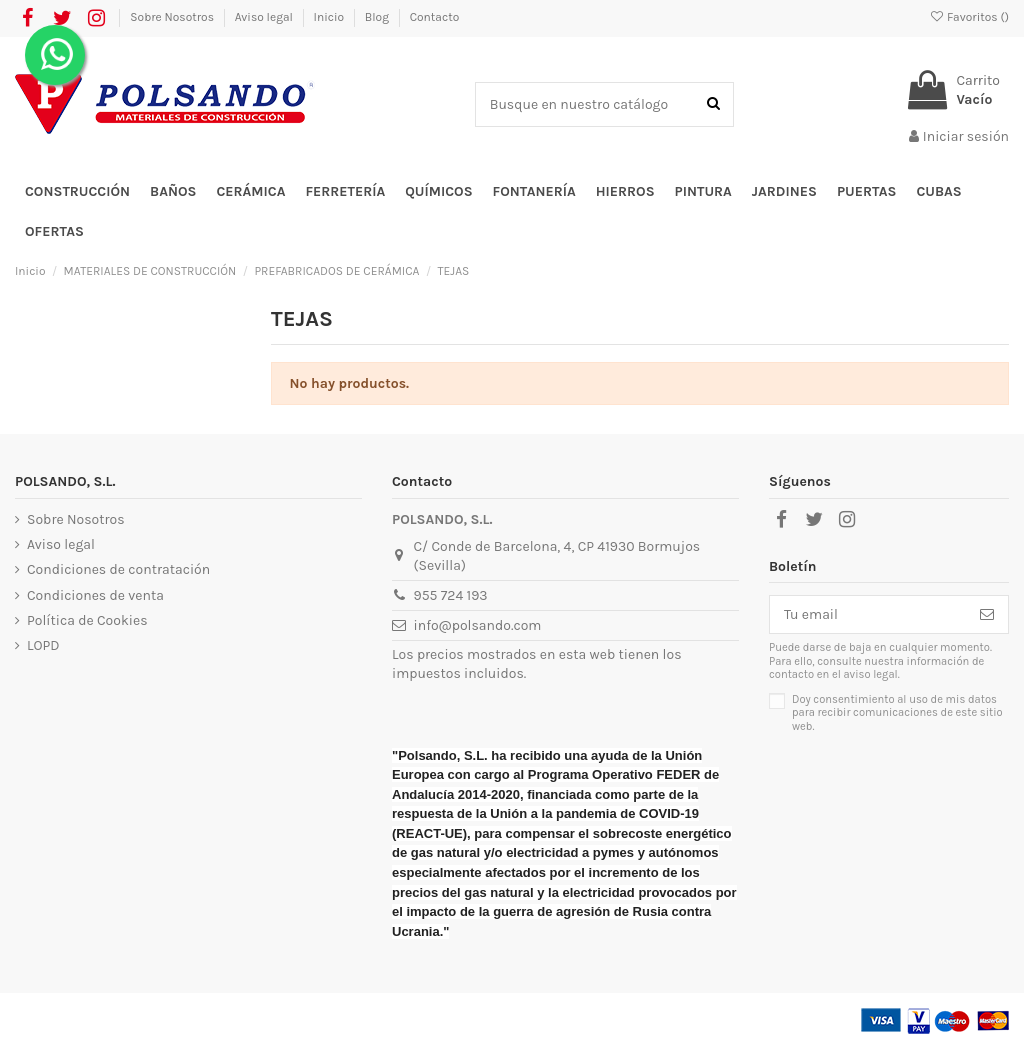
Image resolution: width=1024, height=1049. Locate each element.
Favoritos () (969, 17)
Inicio (330, 17)
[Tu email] (868, 615)
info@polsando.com (478, 625)
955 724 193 (451, 595)
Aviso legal (265, 17)
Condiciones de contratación (118, 569)
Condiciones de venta (95, 595)
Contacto (435, 17)
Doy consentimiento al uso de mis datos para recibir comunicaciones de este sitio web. (897, 713)
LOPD (43, 645)
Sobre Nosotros (173, 17)
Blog (378, 17)
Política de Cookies (87, 620)
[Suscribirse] (987, 615)
